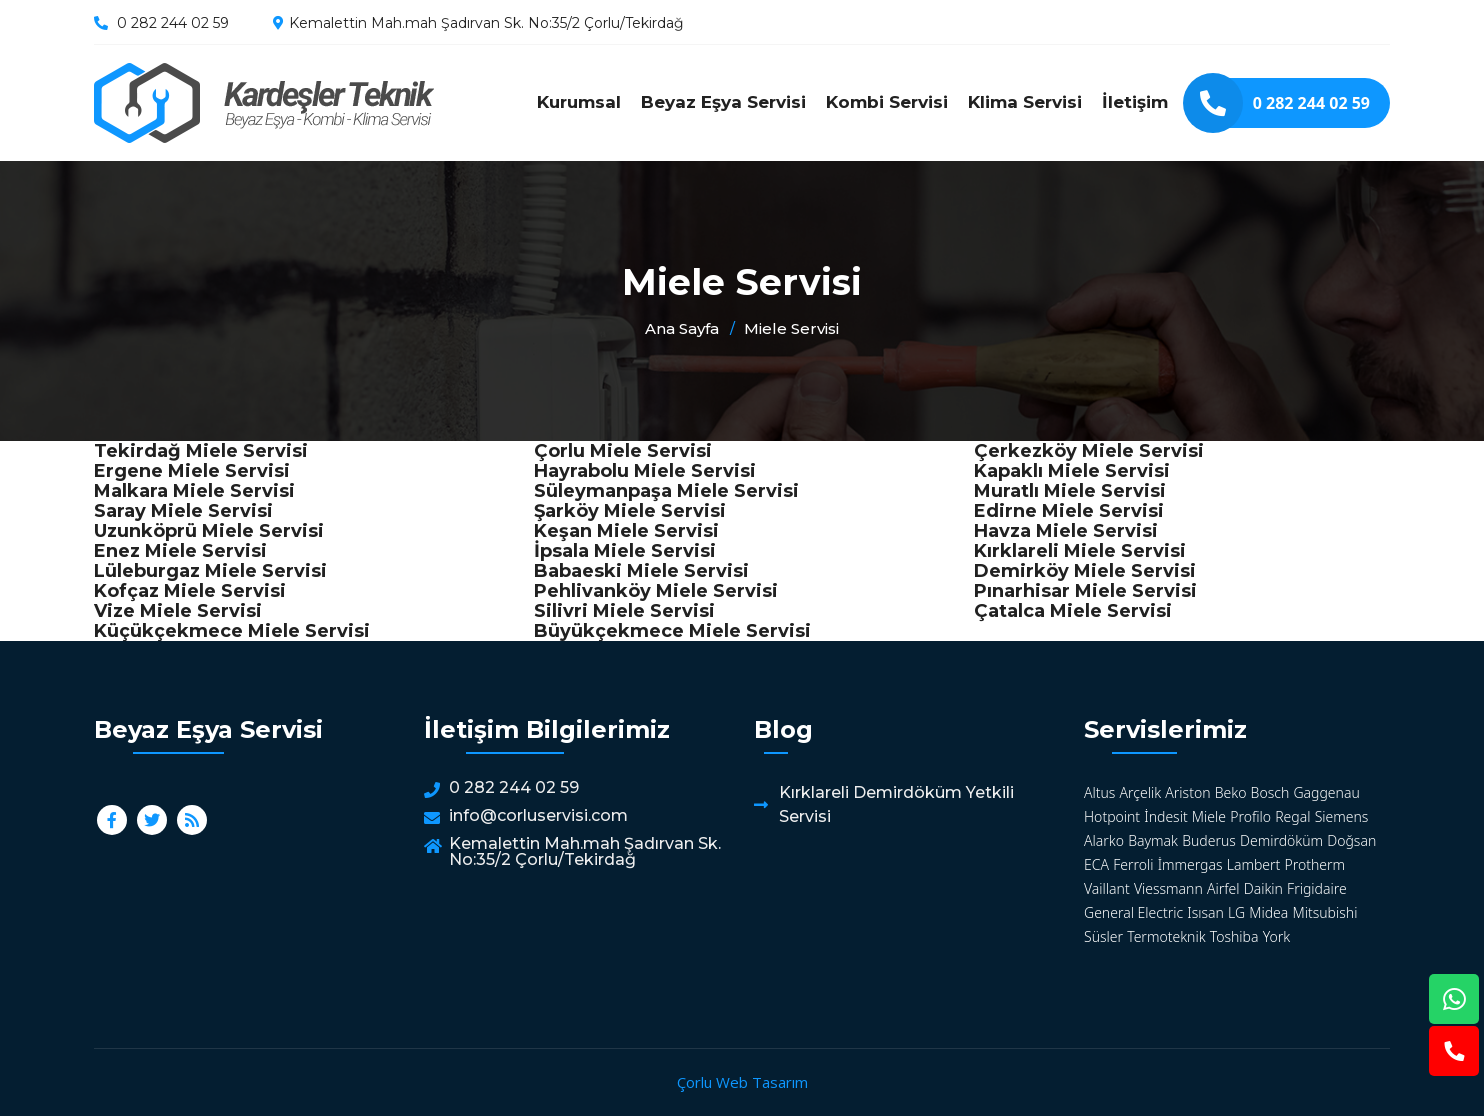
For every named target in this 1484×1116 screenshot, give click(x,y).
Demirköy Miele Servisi (1085, 571)
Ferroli (1133, 864)
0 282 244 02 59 (173, 23)
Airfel (1223, 888)
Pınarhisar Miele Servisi (1085, 591)
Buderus (1209, 840)
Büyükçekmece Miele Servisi (672, 631)
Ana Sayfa (682, 328)
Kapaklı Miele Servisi (1072, 471)
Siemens (1342, 816)
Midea (1268, 912)
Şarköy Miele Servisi (630, 511)
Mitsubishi (1325, 912)
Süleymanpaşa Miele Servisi (666, 491)
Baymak (1153, 840)
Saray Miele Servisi (183, 511)
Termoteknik (1166, 936)
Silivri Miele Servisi (624, 611)
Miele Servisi (264, 103)
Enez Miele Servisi (180, 551)
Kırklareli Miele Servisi (1080, 551)
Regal (1292, 816)
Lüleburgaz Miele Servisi (210, 571)
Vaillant (1107, 888)
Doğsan (1351, 840)
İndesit (1165, 816)
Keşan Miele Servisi (626, 531)
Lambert (1254, 864)
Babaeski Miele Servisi (641, 571)
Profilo (1250, 816)
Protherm (1315, 864)
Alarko (1104, 840)
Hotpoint (1112, 816)
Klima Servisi (1025, 102)
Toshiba (1234, 936)
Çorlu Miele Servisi (623, 451)
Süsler (1103, 936)
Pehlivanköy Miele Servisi (656, 591)
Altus (1099, 792)
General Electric (1133, 912)
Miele (1209, 816)
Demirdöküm (1281, 840)
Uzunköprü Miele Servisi (209, 531)
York (1276, 936)
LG (1236, 912)
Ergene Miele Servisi (192, 471)
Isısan (1205, 912)
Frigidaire (1317, 888)
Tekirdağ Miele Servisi (201, 451)
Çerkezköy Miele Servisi (1089, 451)
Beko (1231, 792)
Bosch (1270, 792)
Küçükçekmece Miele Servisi (232, 631)
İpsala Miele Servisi (625, 551)
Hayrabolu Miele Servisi (645, 471)
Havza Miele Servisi (1066, 531)
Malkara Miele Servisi (194, 491)
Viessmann (1168, 888)
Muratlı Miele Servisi (1070, 491)
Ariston (1187, 792)
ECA (1096, 864)
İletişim (1135, 102)
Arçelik (1141, 792)
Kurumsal (579, 102)
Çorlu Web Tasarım (742, 1082)
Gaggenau (1326, 792)
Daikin (1263, 888)
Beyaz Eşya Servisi (723, 102)
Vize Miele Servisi (178, 611)
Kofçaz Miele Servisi (190, 591)
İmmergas (1190, 864)
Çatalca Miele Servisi (1073, 611)
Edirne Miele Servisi (1069, 511)
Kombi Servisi (887, 102)
